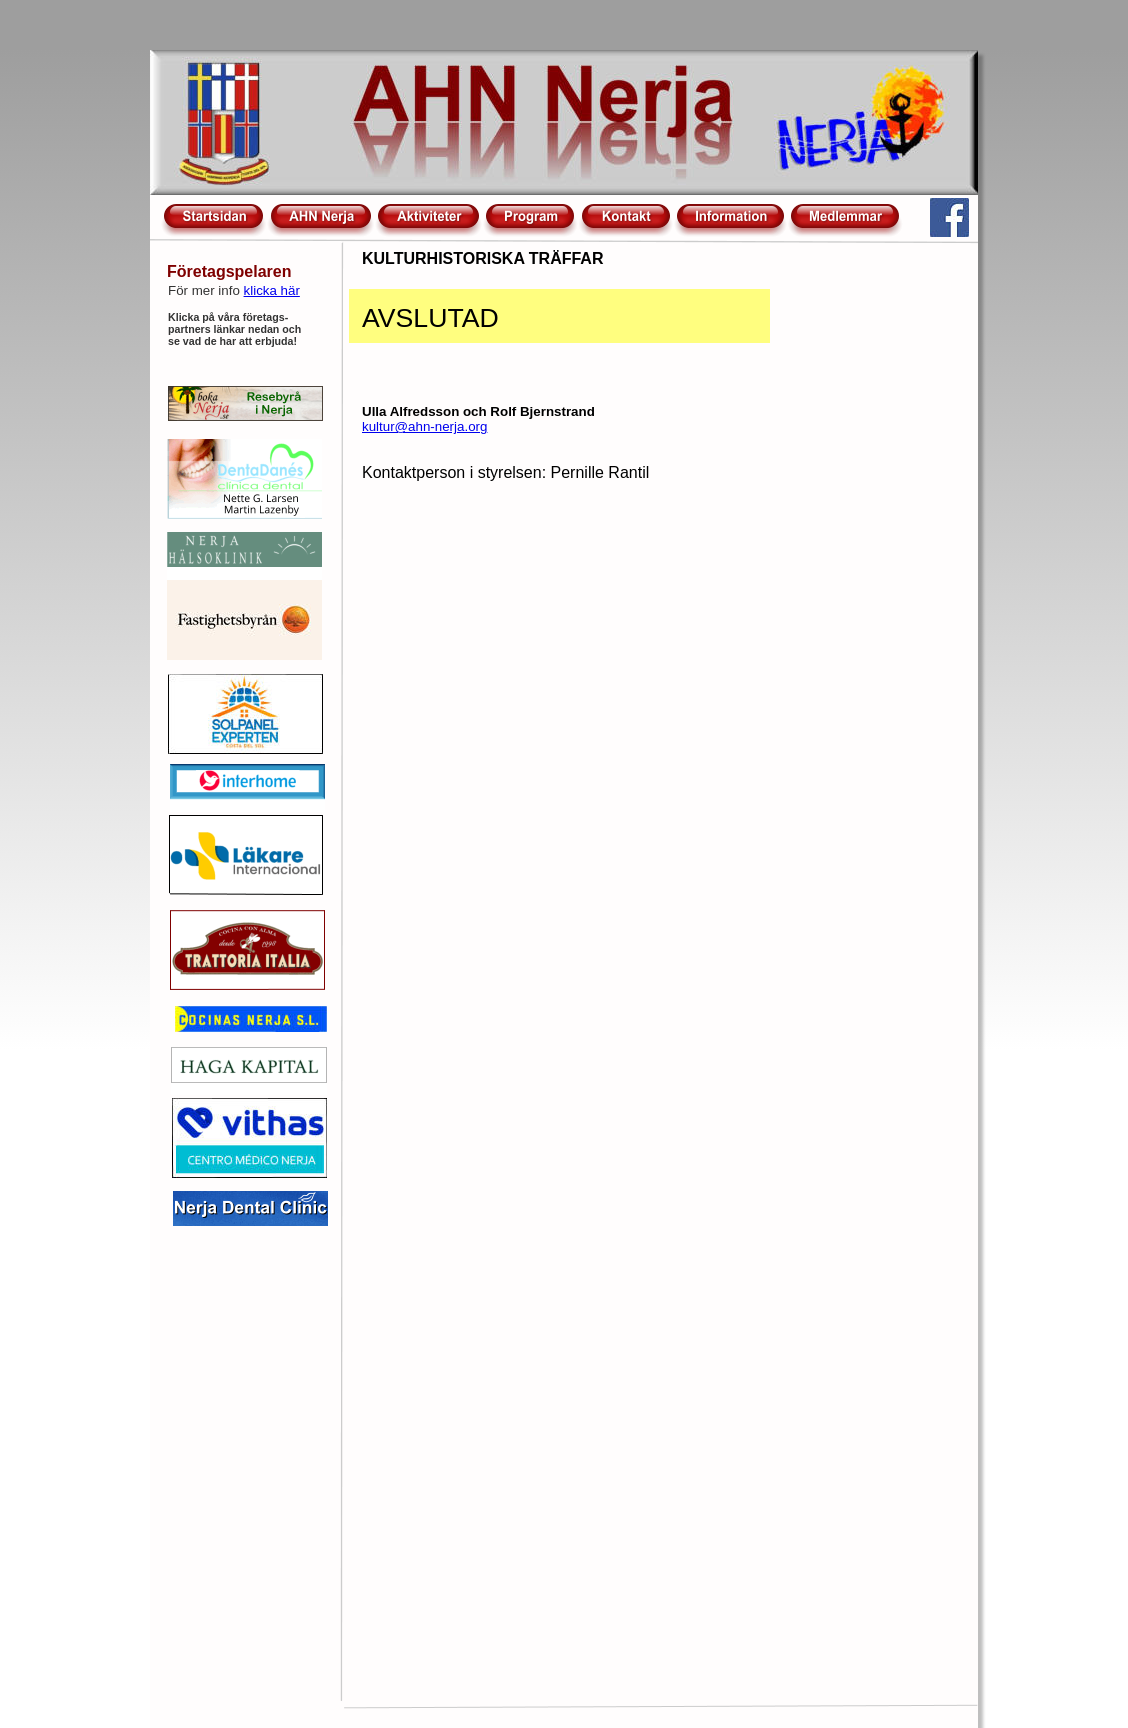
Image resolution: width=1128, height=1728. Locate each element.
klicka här (272, 290)
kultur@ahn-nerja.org (424, 426)
